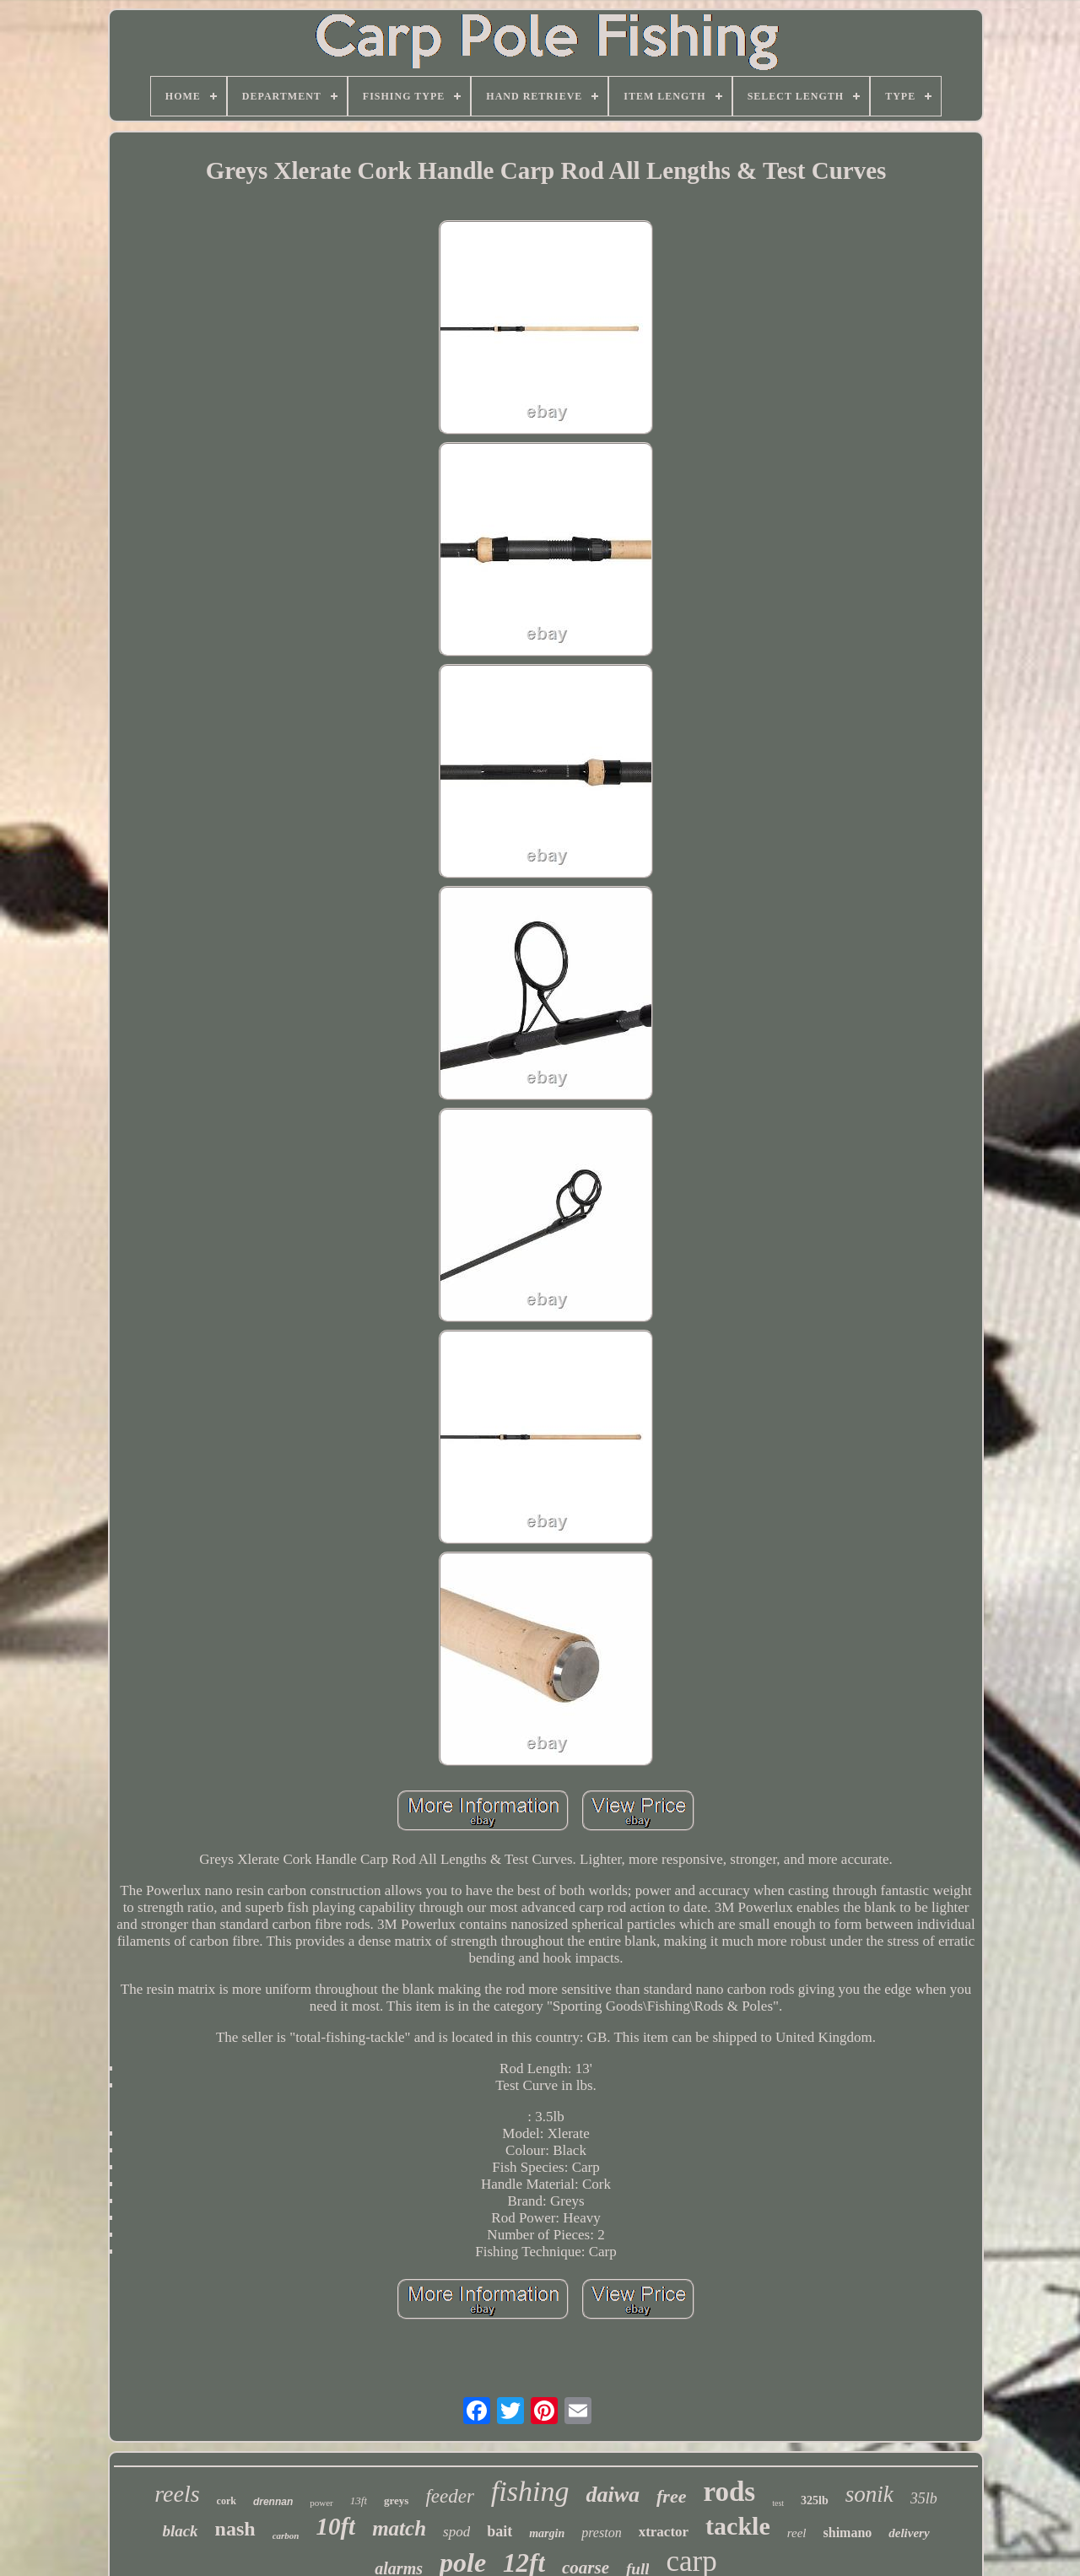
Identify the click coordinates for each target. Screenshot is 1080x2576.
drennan (273, 2502)
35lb (923, 2498)
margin (546, 2533)
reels (176, 2494)
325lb (815, 2500)
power (321, 2503)
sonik (869, 2494)
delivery (908, 2533)
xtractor (663, 2532)
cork (226, 2501)
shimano (848, 2532)
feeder (449, 2496)
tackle (737, 2526)
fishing (530, 2491)
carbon (286, 2535)
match (399, 2528)
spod (456, 2532)
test (778, 2503)
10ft (335, 2526)
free (671, 2496)
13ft (358, 2500)
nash (235, 2529)
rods (729, 2491)
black (179, 2531)
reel (797, 2533)
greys (396, 2500)
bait (499, 2531)
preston (601, 2532)
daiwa (613, 2494)
